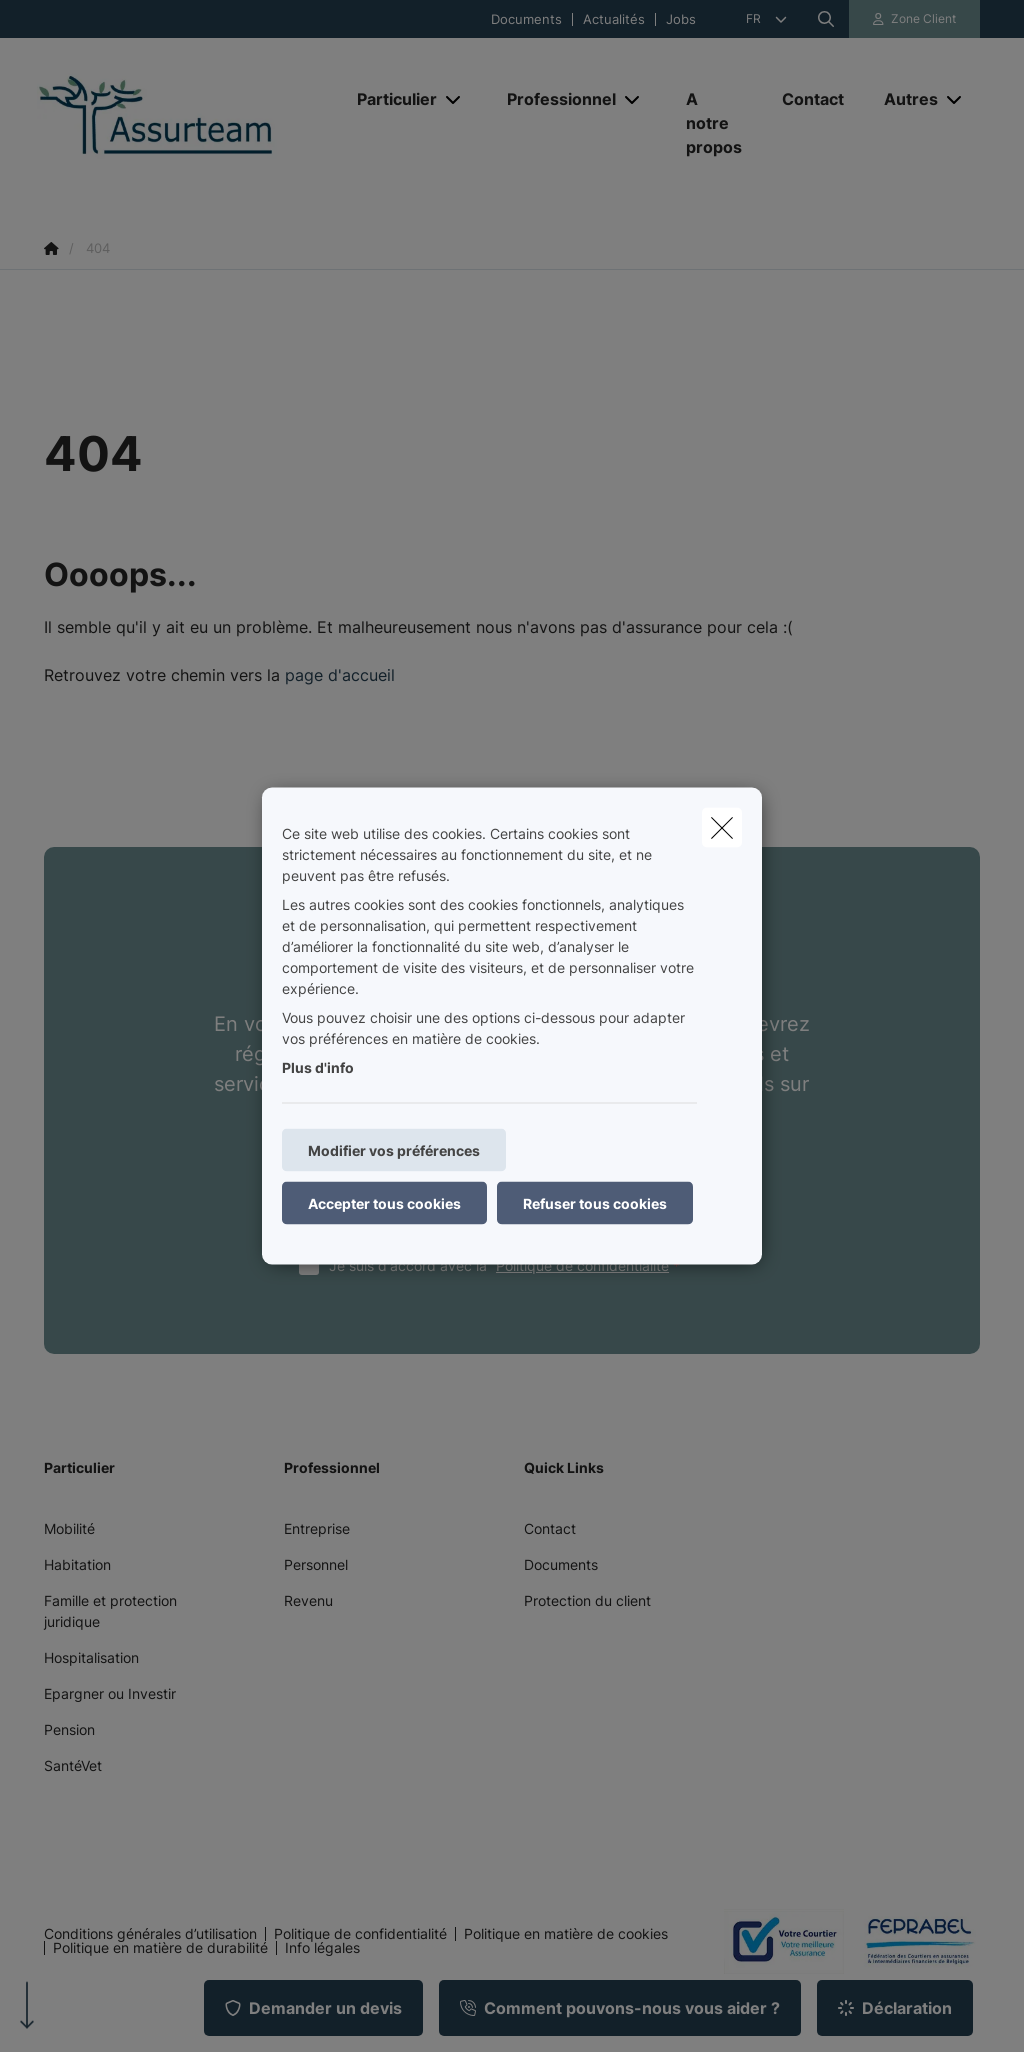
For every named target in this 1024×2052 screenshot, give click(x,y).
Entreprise (317, 1528)
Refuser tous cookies (595, 1203)
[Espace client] (915, 19)
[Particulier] (389, 99)
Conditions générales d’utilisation (150, 1934)
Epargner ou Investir (110, 1693)
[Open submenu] (454, 99)
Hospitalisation (91, 1657)
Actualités (614, 19)
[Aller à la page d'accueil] (187, 123)
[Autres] (903, 99)
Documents (526, 19)
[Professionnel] (554, 99)
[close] (722, 828)
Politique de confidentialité (582, 1265)
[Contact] (813, 99)
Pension (69, 1729)
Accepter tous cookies (384, 1203)
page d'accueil (340, 675)
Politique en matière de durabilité (160, 1948)
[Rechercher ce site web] (826, 19)
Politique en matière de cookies (566, 1934)
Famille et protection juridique (110, 1611)
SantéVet (73, 1765)
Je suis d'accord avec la (509, 1265)
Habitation (77, 1564)
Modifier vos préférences (394, 1150)
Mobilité (69, 1528)
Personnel (316, 1564)
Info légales (322, 1948)
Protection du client (587, 1600)
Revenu (308, 1600)
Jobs (681, 19)
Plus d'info (318, 1067)
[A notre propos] (714, 123)
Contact (550, 1528)
